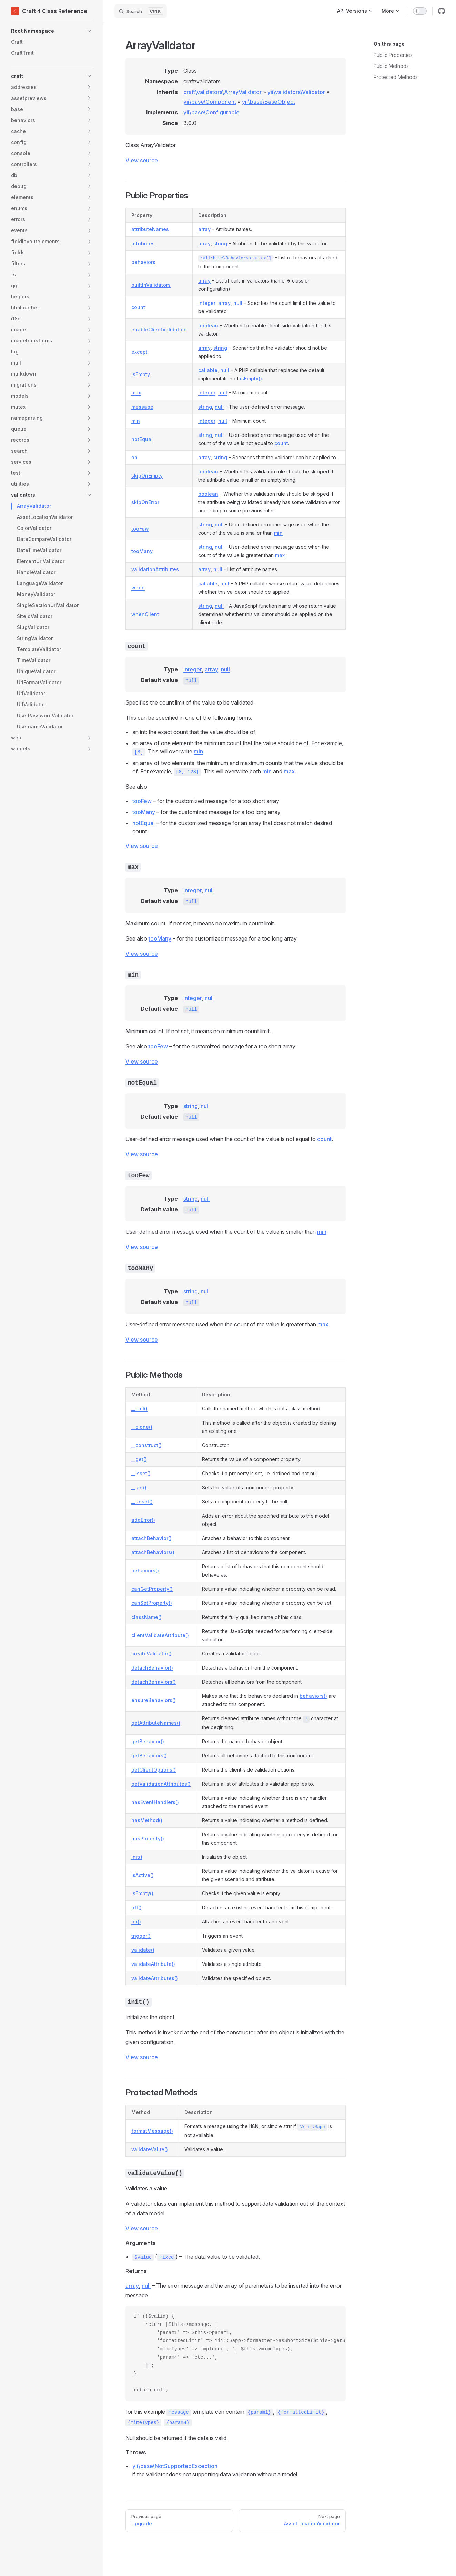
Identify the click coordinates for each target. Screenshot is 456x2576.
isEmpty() (251, 378)
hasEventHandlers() (155, 1802)
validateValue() (149, 2149)
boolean (208, 325)
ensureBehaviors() (153, 1700)
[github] (441, 11)
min (135, 421)
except (139, 352)
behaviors (143, 262)
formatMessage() (152, 2131)
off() (136, 1907)
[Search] (140, 11)
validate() (142, 1950)
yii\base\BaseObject (268, 101)
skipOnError (145, 502)
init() (136, 1857)
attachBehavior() (151, 1538)
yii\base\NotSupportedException (174, 2466)
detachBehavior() (152, 1668)
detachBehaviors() (153, 1682)
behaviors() (145, 1570)
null (237, 303)
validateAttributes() (154, 1978)
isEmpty (140, 374)
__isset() (141, 1473)
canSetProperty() (151, 1603)
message (142, 407)
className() (146, 1617)
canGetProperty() (152, 1589)
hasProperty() (147, 1838)
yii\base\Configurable (211, 112)
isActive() (142, 1875)
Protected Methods (396, 77)
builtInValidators (151, 285)
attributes (143, 243)
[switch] (420, 11)
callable (207, 370)
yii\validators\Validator (296, 92)
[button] (51, 31)
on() (136, 1922)
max (136, 393)
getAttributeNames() (155, 1723)
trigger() (141, 1936)
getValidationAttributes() (161, 1784)
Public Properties (393, 55)
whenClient (145, 614)
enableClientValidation (159, 329)
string (220, 243)
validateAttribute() (153, 1964)
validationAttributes (155, 569)
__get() (139, 1459)
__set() (138, 1487)
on (134, 457)
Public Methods (391, 66)
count (138, 307)
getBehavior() (147, 1741)
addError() (143, 1520)
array (204, 229)
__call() (139, 1409)
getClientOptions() (153, 1770)
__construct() (146, 1445)
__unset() (142, 1502)
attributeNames (150, 229)
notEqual (142, 439)
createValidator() (151, 1653)
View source (141, 160)
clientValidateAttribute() (160, 1635)
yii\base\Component (209, 101)
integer (206, 303)
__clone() (141, 1427)
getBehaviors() (149, 1755)
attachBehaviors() (152, 1552)
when (138, 588)
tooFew (140, 529)
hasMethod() (146, 1820)
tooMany (142, 551)
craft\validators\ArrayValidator (222, 92)
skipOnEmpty (147, 476)
